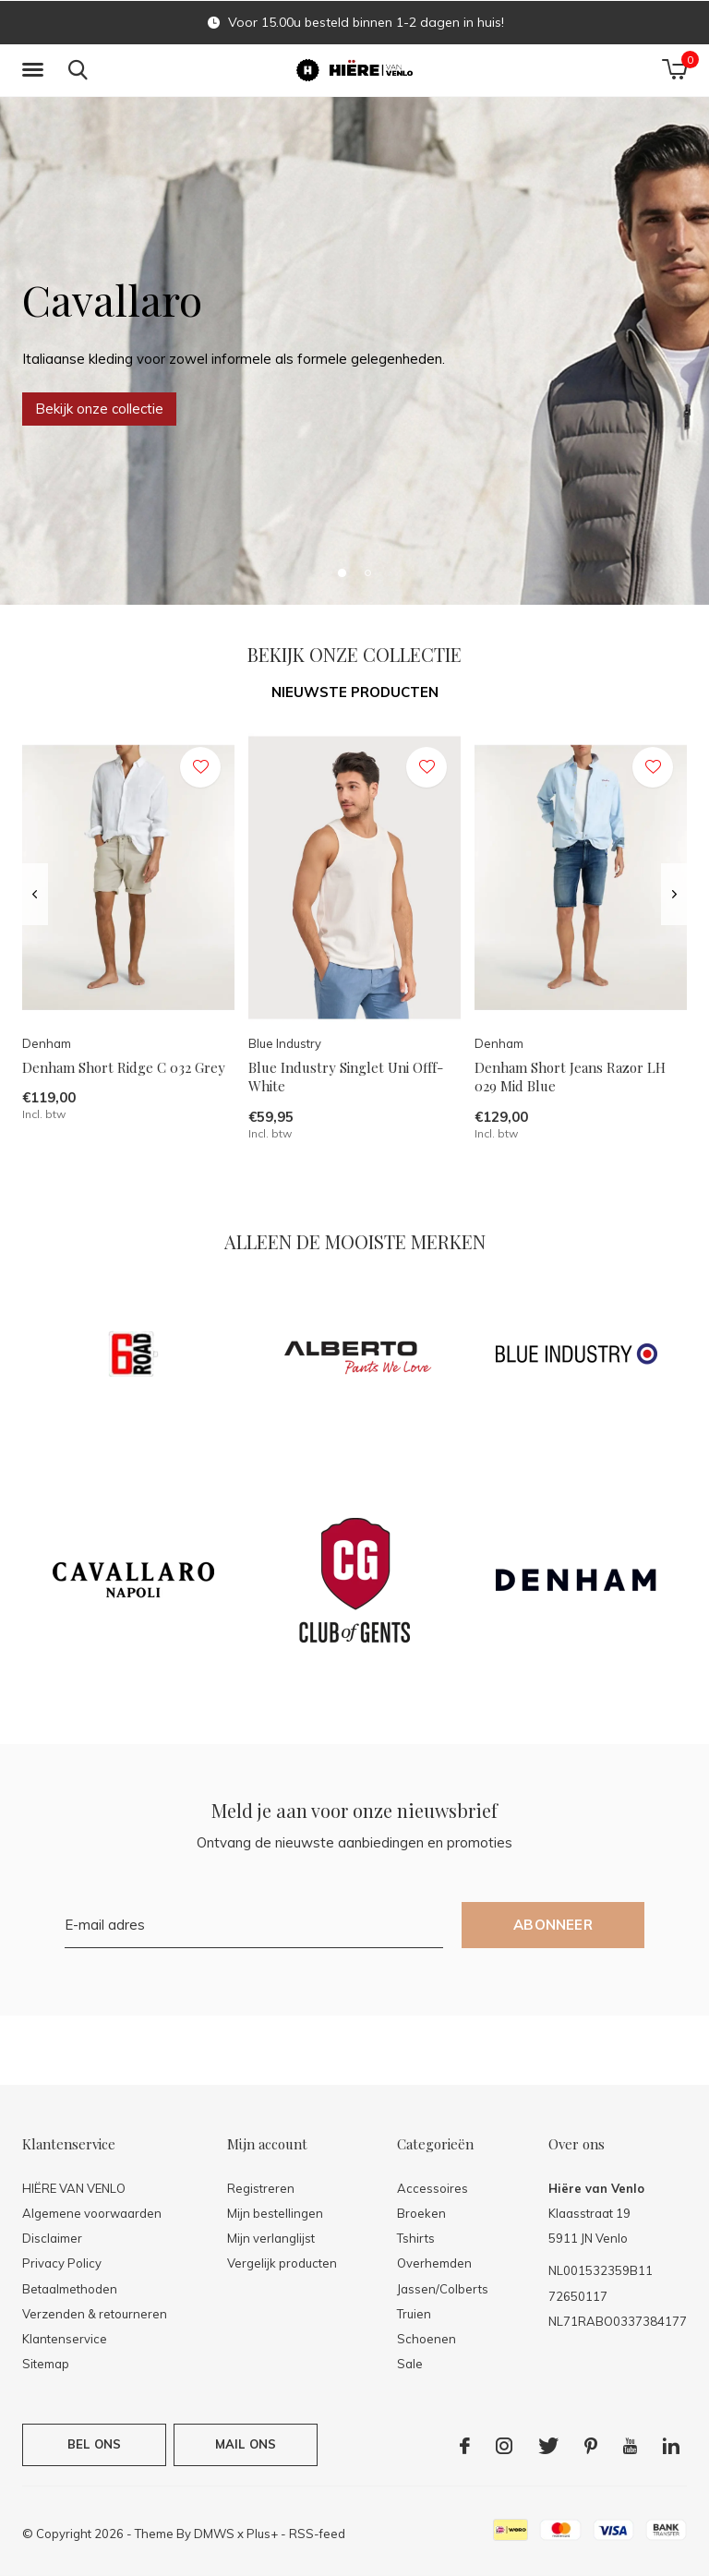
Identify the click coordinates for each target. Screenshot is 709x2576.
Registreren (260, 2188)
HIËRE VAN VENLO (74, 2188)
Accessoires (432, 2188)
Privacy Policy (62, 2263)
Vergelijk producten (282, 2263)
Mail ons (245, 2444)
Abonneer (553, 1924)
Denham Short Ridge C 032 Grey (123, 1067)
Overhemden (434, 2263)
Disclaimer (52, 2238)
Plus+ (262, 2533)
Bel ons (94, 2444)
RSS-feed (317, 2533)
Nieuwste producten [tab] (355, 692)
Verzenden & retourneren (94, 2313)
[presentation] (34, 894)
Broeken (421, 2213)
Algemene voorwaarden (92, 2213)
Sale (410, 2363)
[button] (36, 70)
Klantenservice (64, 2338)
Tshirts (416, 2238)
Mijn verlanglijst (271, 2238)
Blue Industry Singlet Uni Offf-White (345, 1077)
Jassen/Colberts (442, 2288)
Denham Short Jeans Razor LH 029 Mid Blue (570, 1077)
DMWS (214, 2533)
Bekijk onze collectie (99, 408)
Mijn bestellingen (275, 2213)
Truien (414, 2313)
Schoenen (426, 2338)
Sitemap (45, 2363)
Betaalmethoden (69, 2288)
